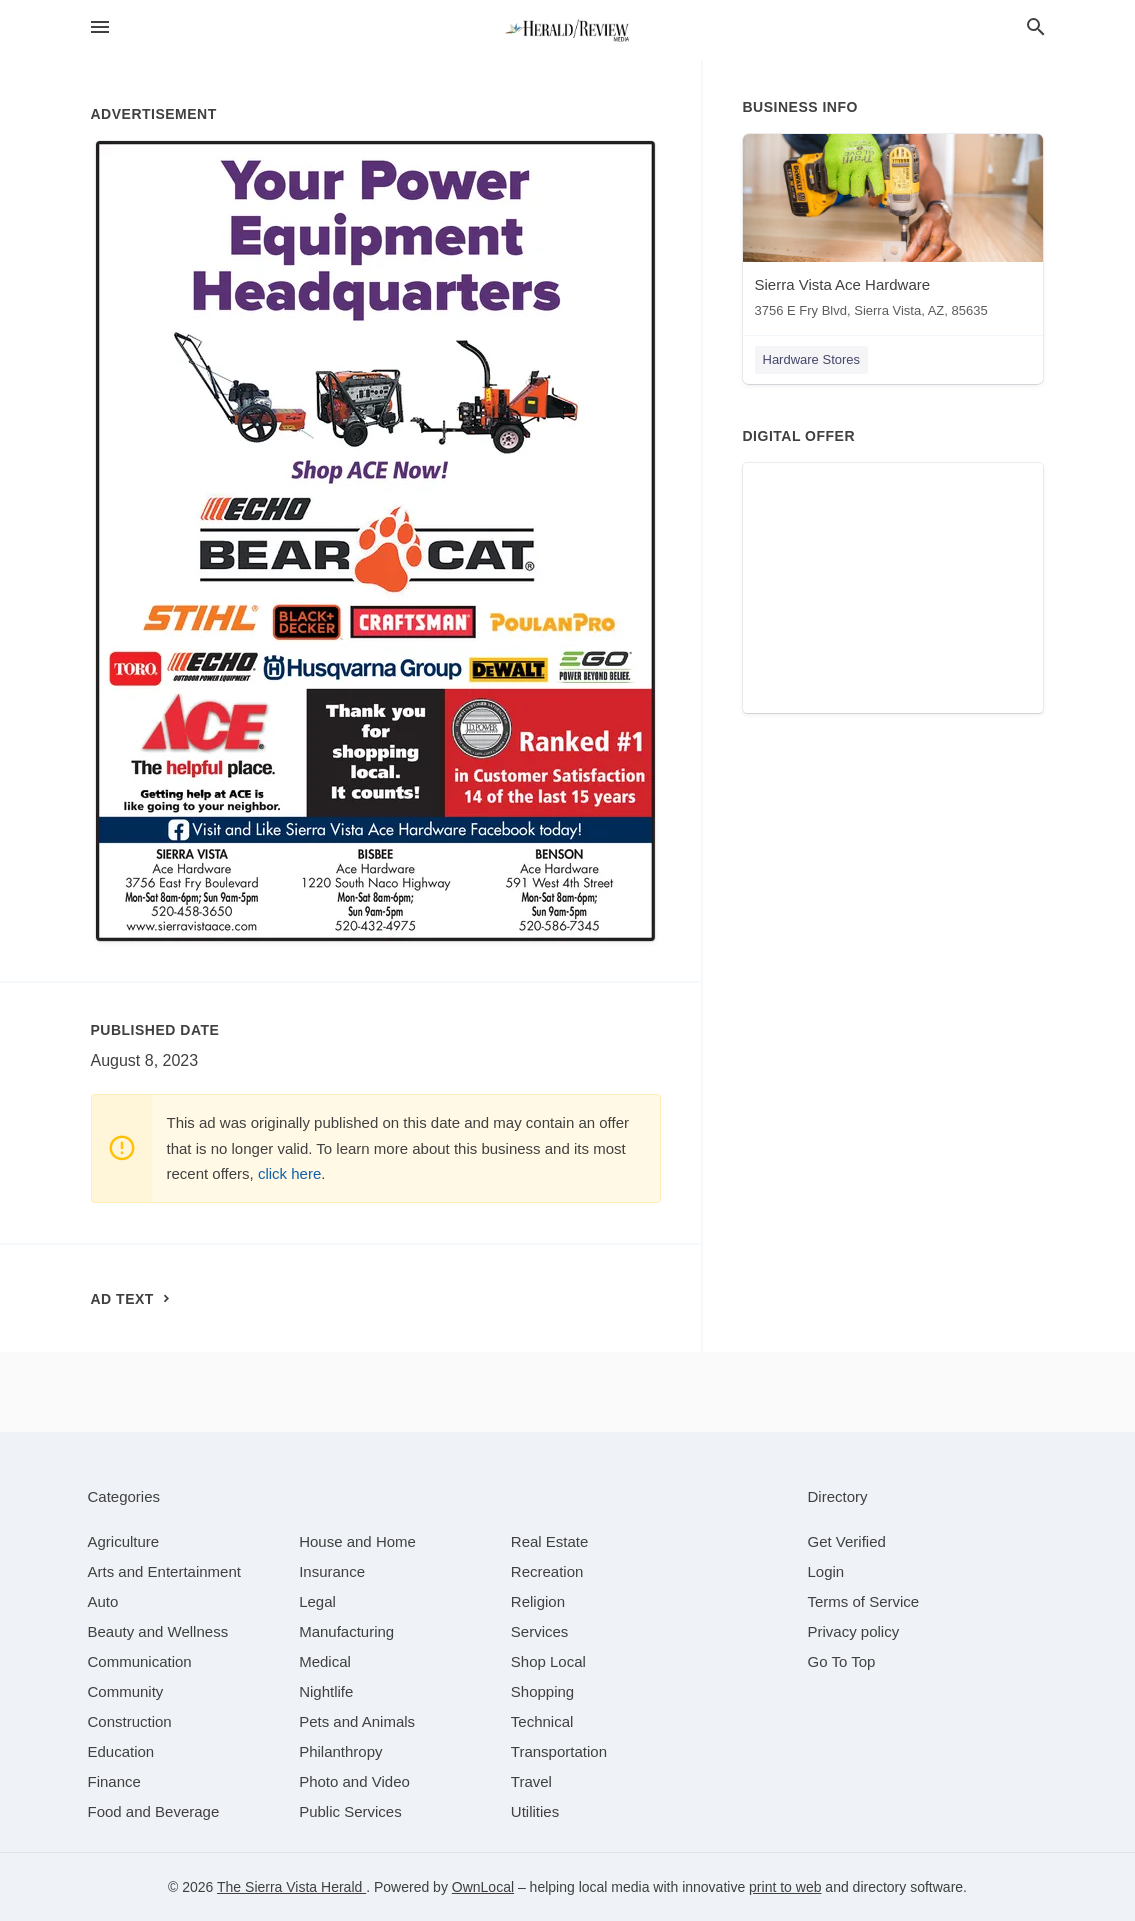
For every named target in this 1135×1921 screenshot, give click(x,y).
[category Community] (126, 1691)
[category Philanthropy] (340, 1751)
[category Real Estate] (550, 1541)
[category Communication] (140, 1661)
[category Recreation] (547, 1571)
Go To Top (842, 1661)
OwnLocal (483, 1887)
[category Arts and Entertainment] (164, 1571)
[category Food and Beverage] (154, 1811)
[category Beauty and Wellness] (158, 1631)
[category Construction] (130, 1721)
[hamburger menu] (100, 27)
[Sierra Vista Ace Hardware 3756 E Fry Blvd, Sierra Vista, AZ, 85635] (893, 230)
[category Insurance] (332, 1571)
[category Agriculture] (124, 1541)
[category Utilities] (535, 1811)
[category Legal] (317, 1601)
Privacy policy (854, 1631)
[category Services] (540, 1631)
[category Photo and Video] (354, 1781)
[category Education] (121, 1751)
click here (289, 1173)
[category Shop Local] (548, 1661)
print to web (785, 1887)
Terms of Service (864, 1601)
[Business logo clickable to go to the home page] (568, 30)
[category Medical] (325, 1661)
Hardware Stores (812, 359)
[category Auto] (103, 1601)
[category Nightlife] (326, 1691)
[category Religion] (538, 1601)
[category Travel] (531, 1781)
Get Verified (847, 1541)
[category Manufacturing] (346, 1631)
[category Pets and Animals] (357, 1721)
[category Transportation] (559, 1751)
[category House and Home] (357, 1541)
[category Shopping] (542, 1691)
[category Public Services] (350, 1811)
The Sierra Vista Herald (291, 1887)
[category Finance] (114, 1781)
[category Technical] (542, 1721)
